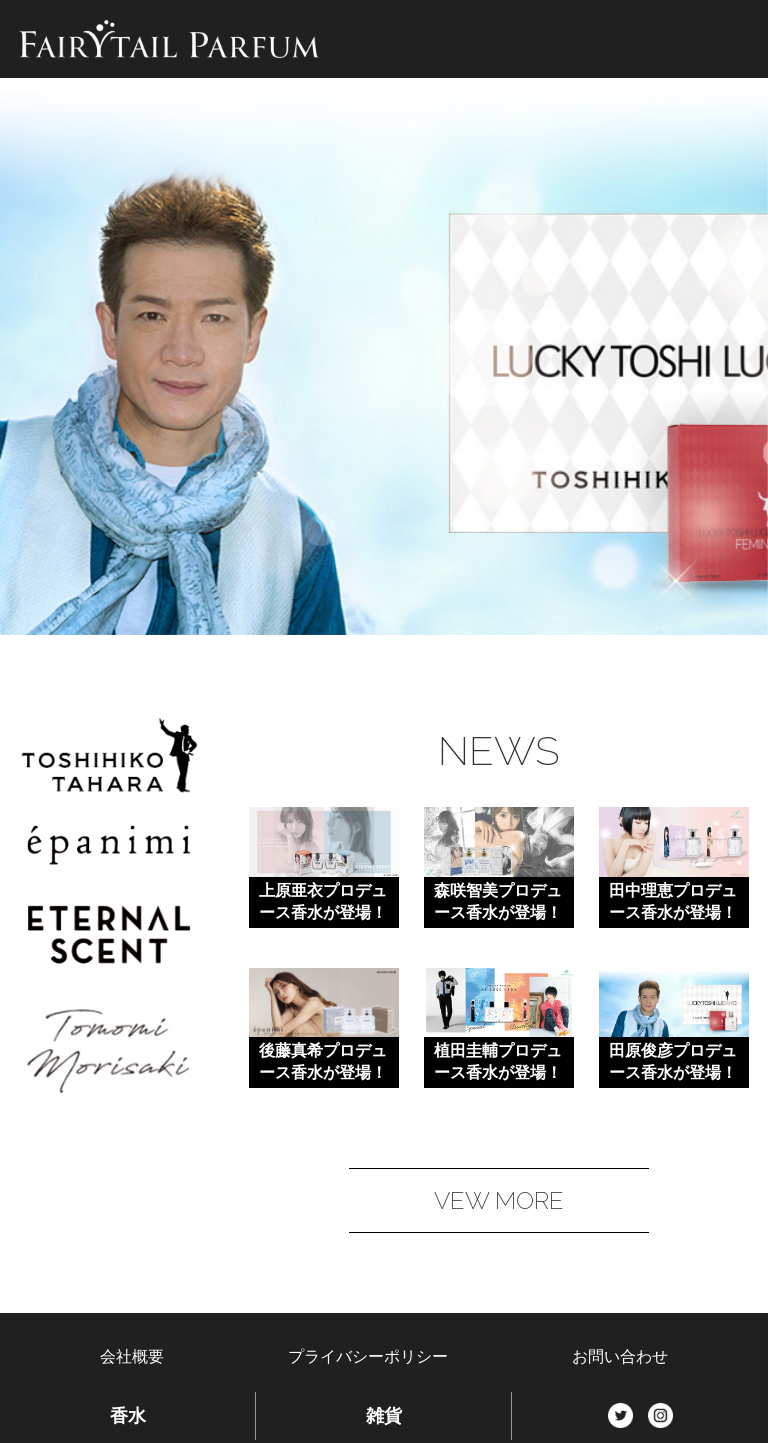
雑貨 (384, 1416)
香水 (128, 1416)
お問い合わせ (620, 1356)
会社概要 (132, 1356)
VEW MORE (499, 1200)
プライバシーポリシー (368, 1356)
